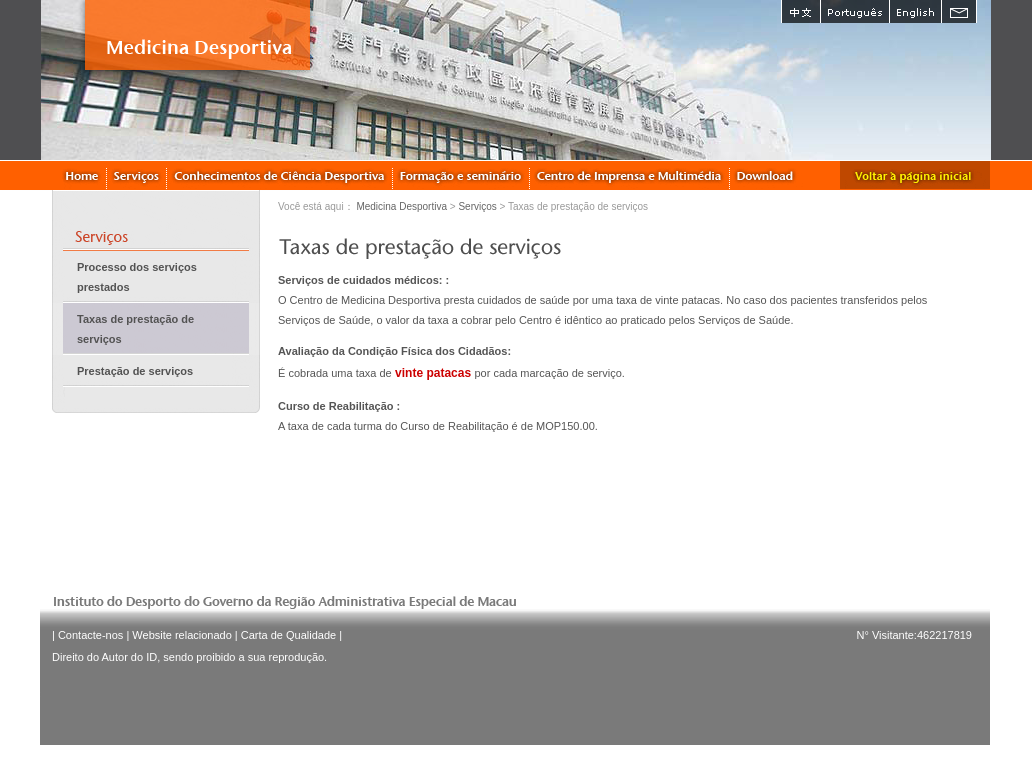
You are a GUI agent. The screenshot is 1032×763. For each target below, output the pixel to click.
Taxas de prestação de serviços (135, 329)
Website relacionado (181, 635)
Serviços (477, 206)
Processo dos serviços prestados (137, 277)
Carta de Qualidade (288, 635)
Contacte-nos (90, 635)
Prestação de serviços (135, 371)
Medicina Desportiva (401, 206)
